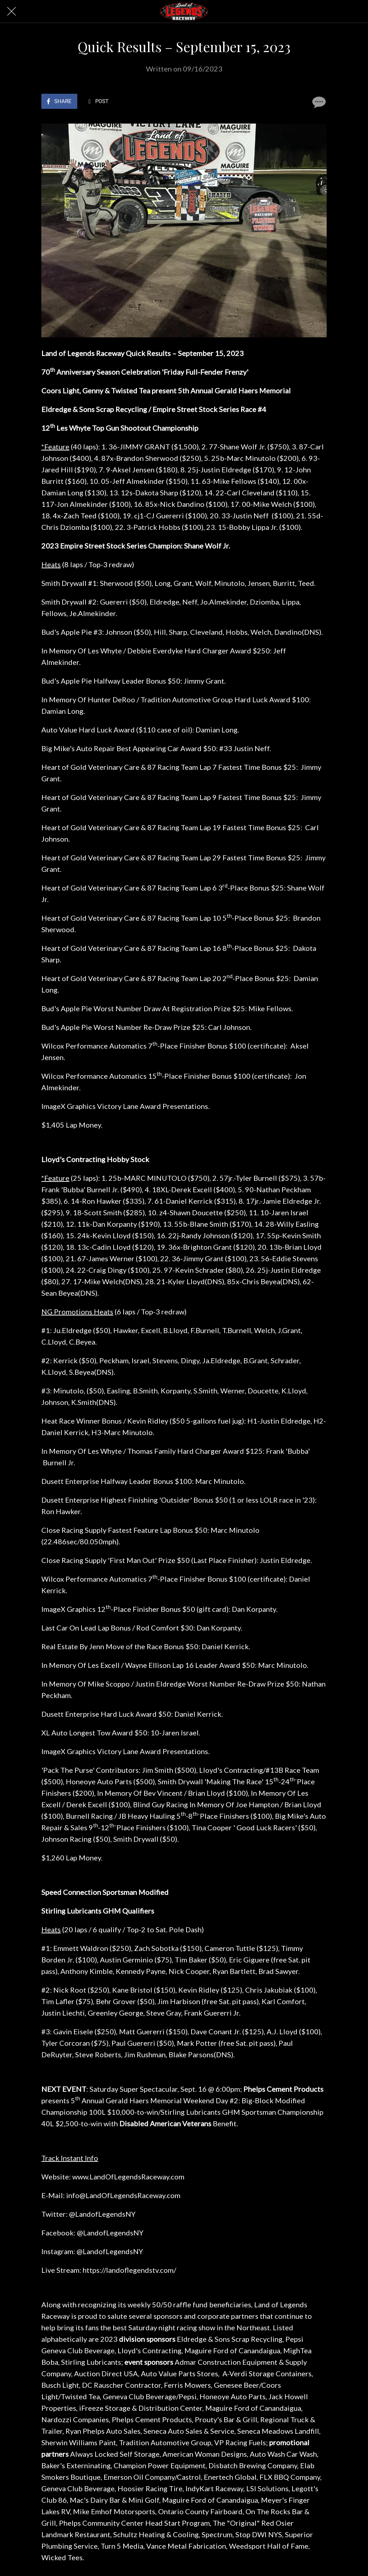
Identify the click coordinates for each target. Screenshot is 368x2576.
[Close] (11, 11)
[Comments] (318, 102)
